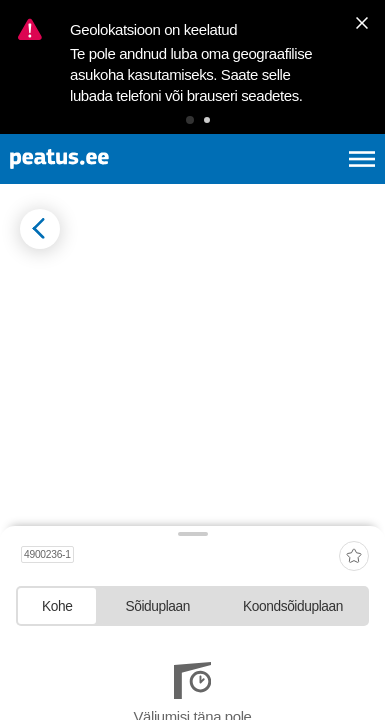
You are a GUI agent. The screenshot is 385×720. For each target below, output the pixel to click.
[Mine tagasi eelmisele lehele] (40, 229)
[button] (190, 120)
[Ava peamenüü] (362, 159)
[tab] (57, 606)
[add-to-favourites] (354, 557)
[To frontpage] (107, 159)
